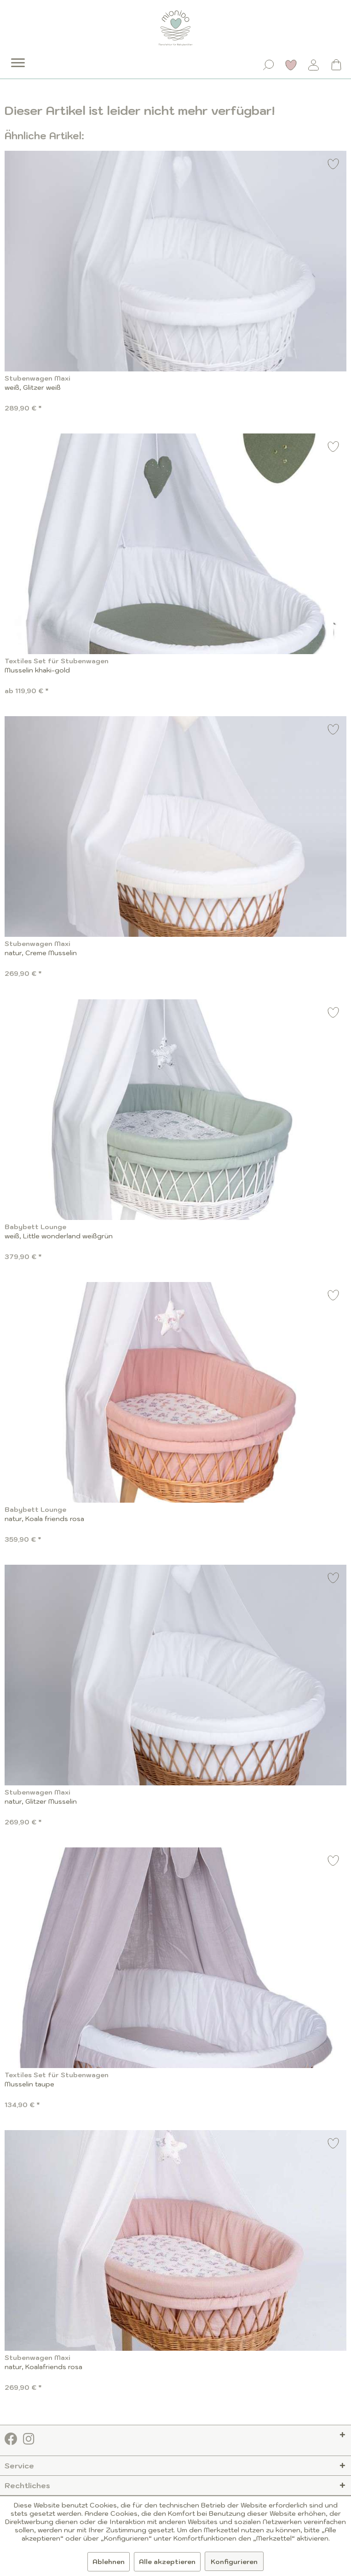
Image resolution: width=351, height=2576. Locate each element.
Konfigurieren (234, 2562)
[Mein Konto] (314, 65)
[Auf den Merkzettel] (333, 165)
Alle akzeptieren (167, 2562)
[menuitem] (11, 56)
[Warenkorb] (336, 65)
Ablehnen (108, 2562)
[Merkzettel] (291, 65)
